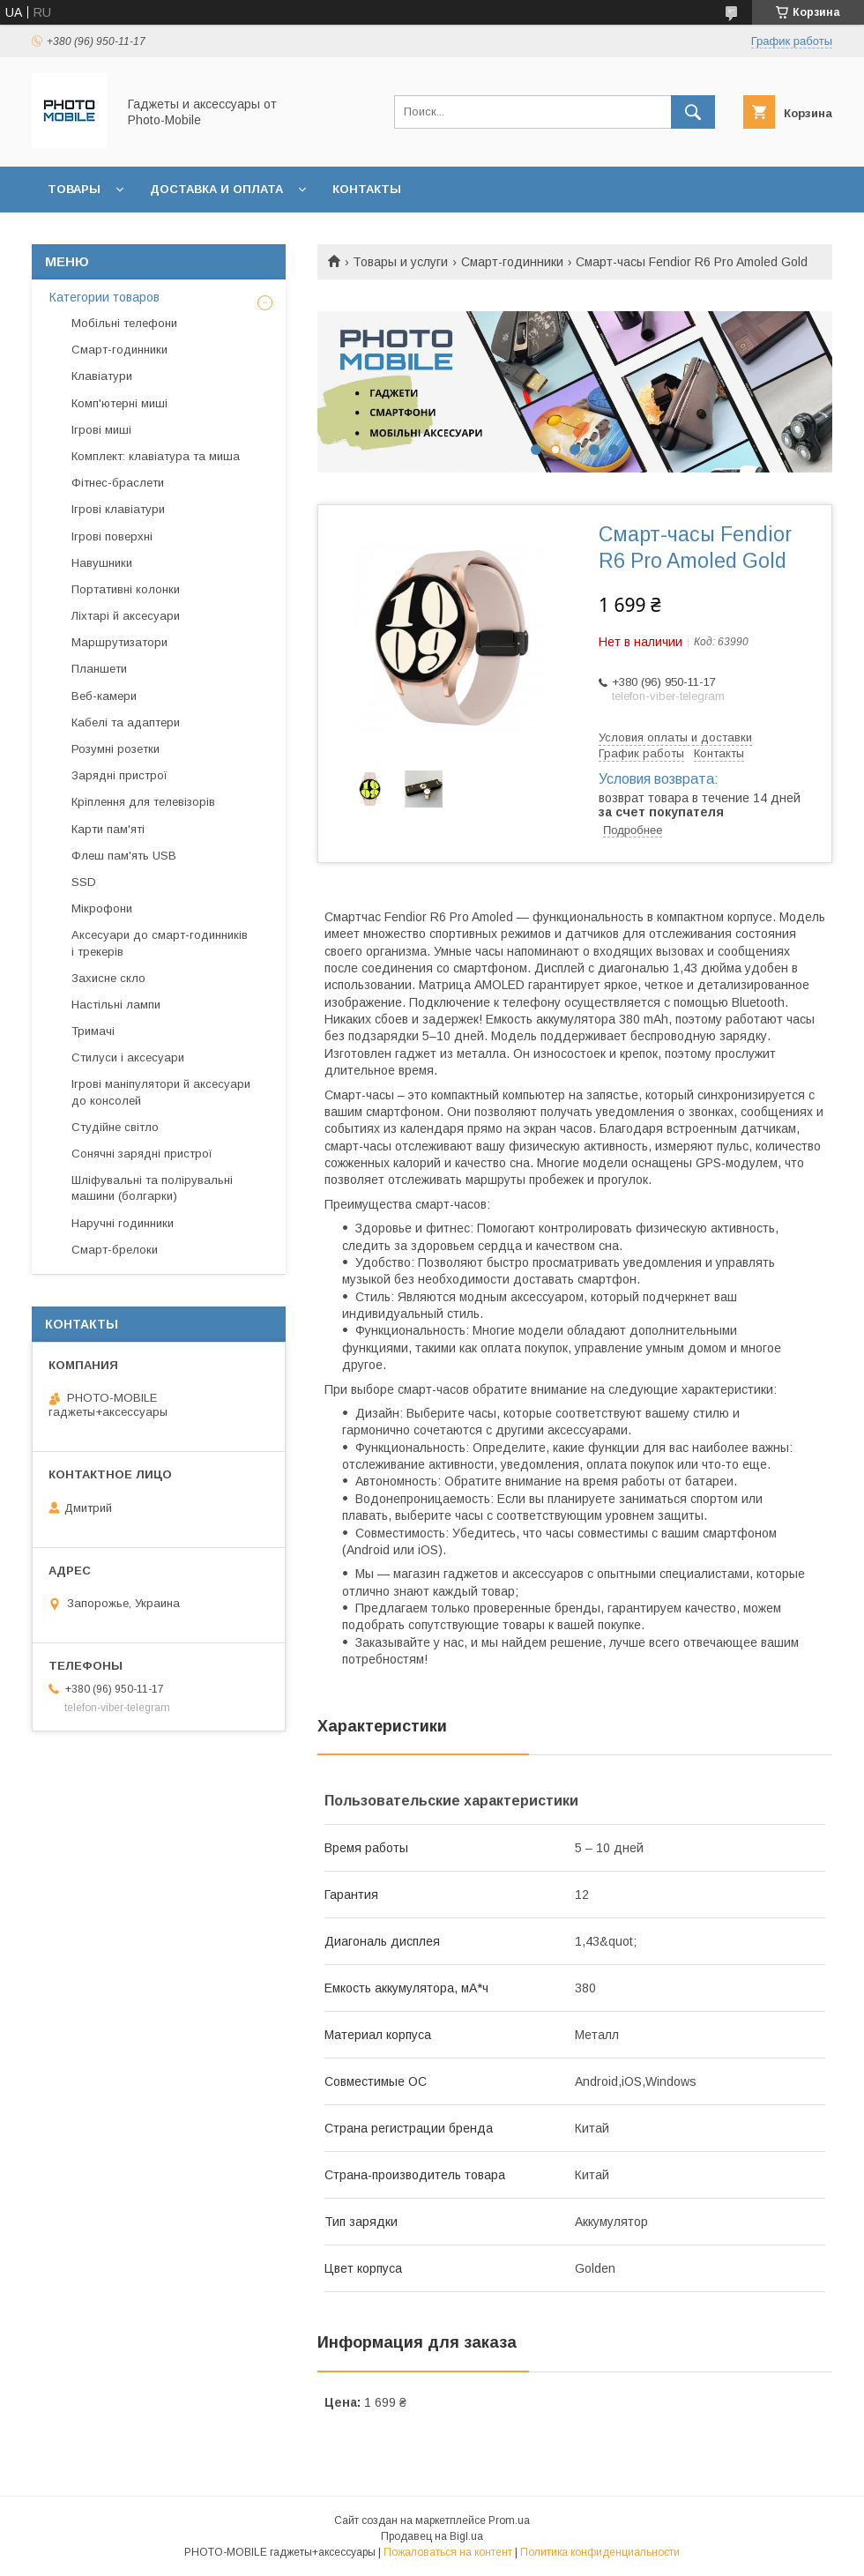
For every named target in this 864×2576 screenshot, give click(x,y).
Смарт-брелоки (114, 1249)
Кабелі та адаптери (125, 722)
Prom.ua (509, 2520)
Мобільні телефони (124, 323)
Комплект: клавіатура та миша (155, 456)
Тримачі (93, 1031)
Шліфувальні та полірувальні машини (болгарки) (152, 1187)
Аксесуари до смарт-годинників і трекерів (159, 942)
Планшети (99, 668)
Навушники (101, 563)
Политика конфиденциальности (600, 2552)
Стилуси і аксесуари (127, 1057)
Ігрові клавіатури (118, 509)
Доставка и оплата (216, 189)
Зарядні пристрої (119, 775)
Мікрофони (101, 908)
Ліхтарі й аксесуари (125, 615)
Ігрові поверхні (112, 536)
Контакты (366, 189)
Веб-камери (104, 696)
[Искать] (693, 112)
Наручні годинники (122, 1223)
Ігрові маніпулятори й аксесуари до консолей (160, 1091)
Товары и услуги (400, 262)
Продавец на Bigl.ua (432, 2536)
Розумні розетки (115, 749)
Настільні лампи (115, 1004)
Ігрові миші (101, 429)
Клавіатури (101, 376)
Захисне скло (108, 978)
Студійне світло (115, 1127)
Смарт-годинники (512, 262)
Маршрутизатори (119, 642)
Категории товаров (104, 297)
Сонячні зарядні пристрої (141, 1153)
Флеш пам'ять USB (123, 855)
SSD (83, 882)
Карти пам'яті (108, 829)
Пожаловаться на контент (448, 2552)
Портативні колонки (125, 589)
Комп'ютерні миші (119, 403)
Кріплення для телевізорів (143, 801)
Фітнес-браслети (117, 482)
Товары (74, 189)
